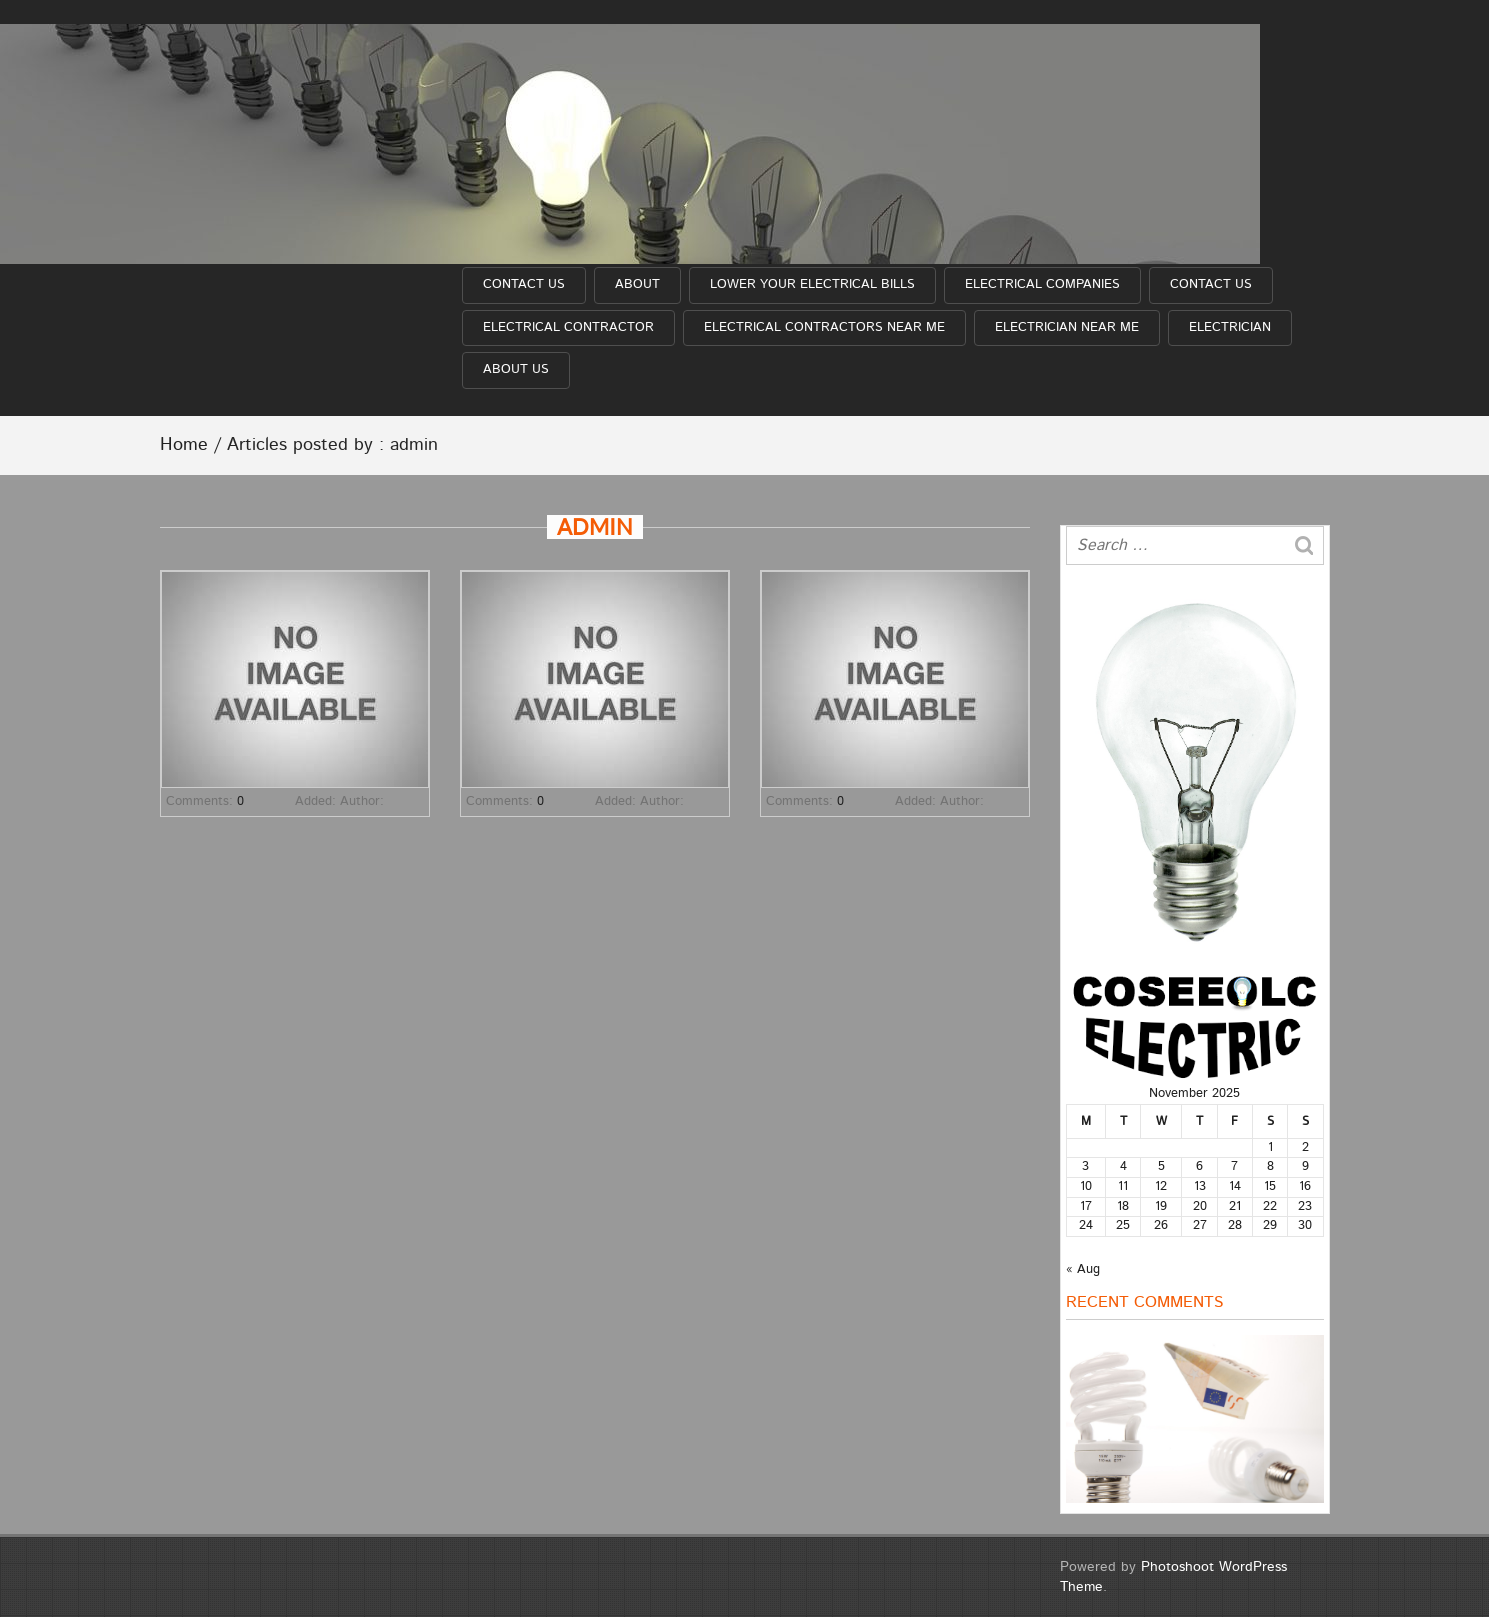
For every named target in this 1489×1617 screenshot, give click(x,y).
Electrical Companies (1042, 284)
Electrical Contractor (568, 327)
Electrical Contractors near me (824, 327)
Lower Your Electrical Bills (812, 284)
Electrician (1230, 327)
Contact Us (524, 284)
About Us (516, 369)
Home (184, 445)
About (637, 284)
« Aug (1083, 1269)
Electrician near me (1067, 327)
